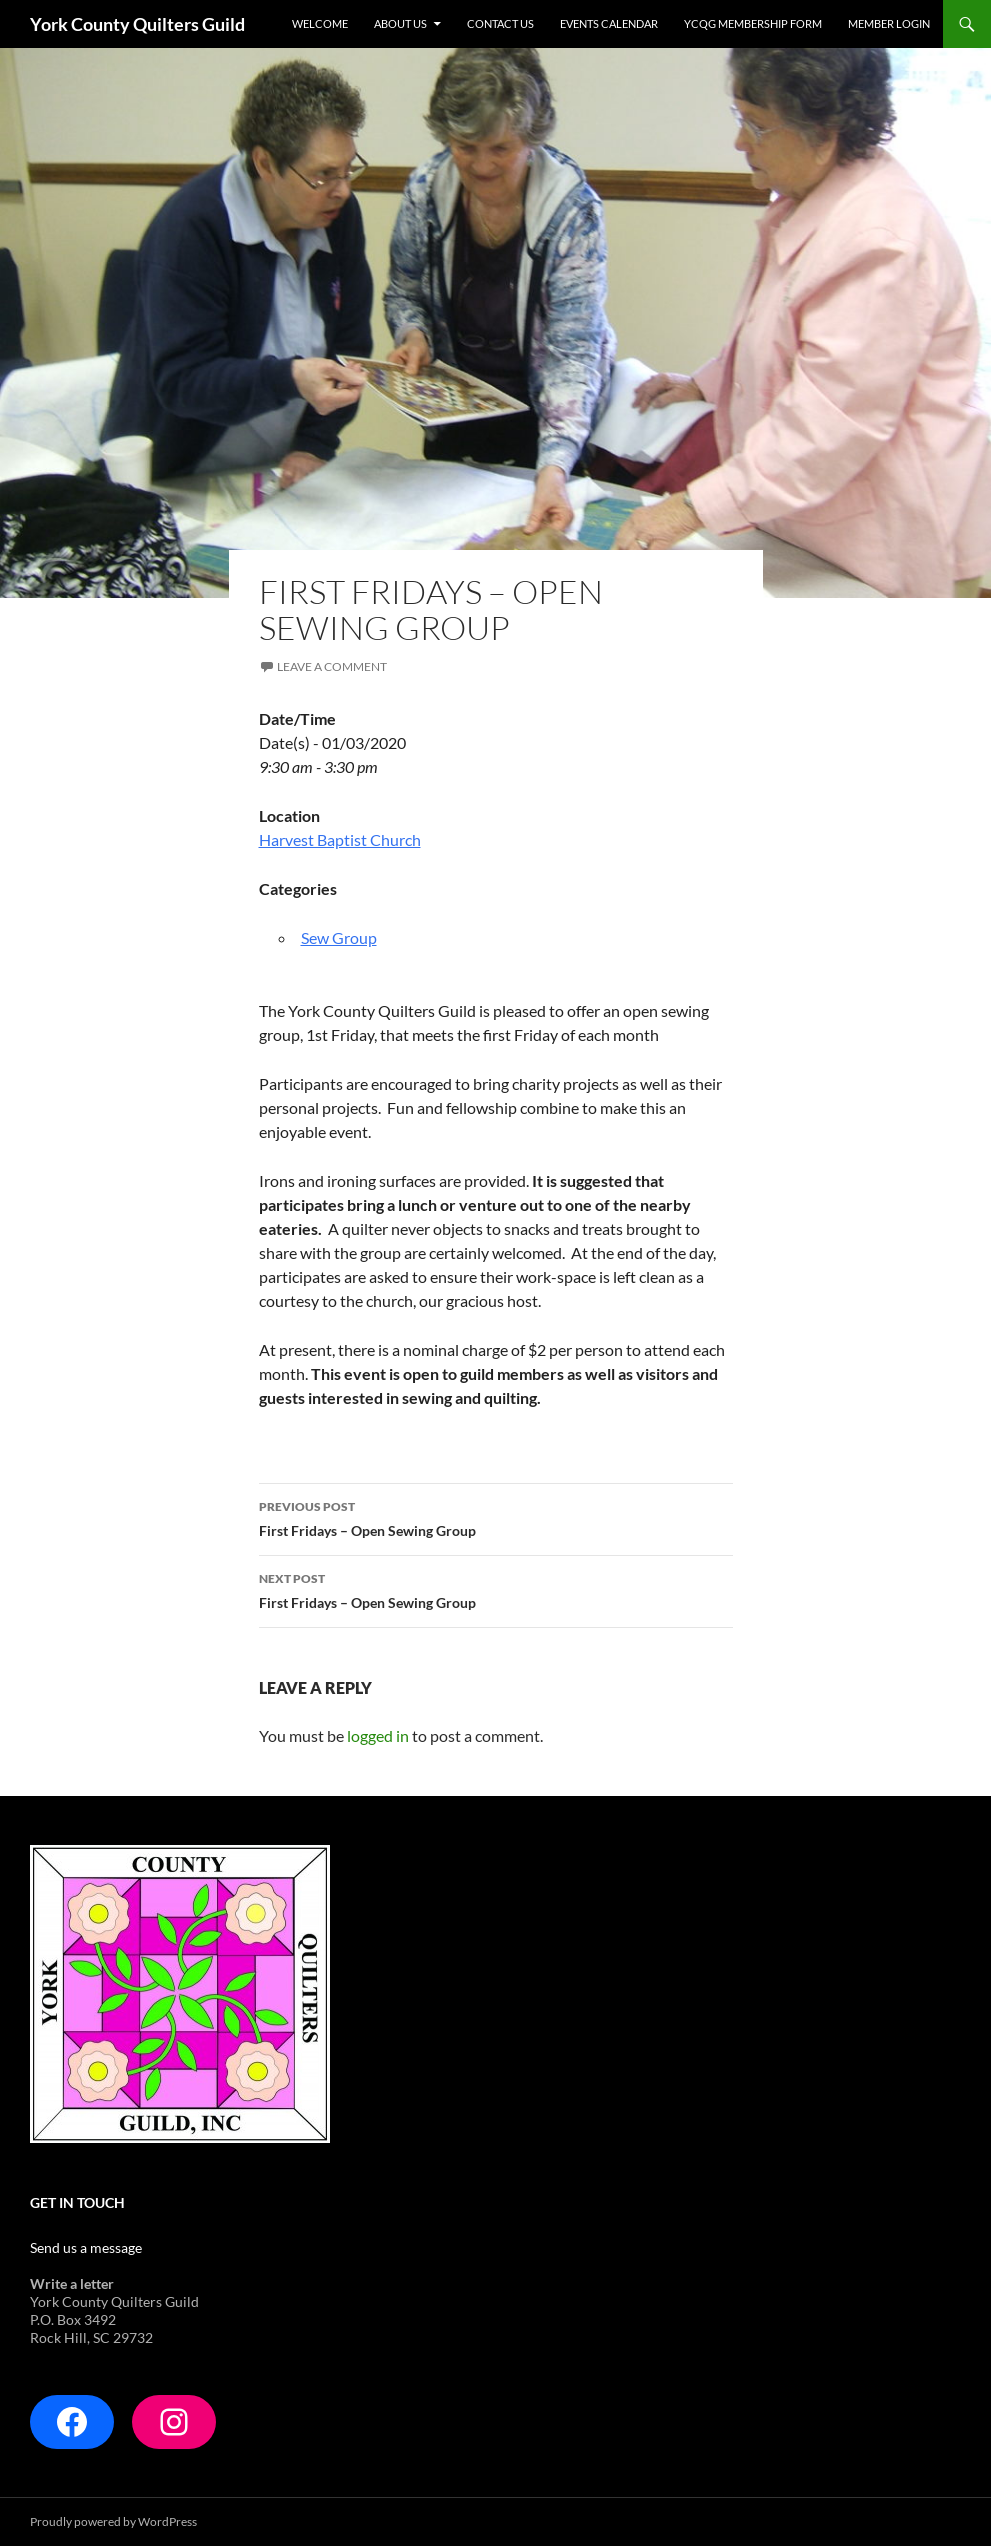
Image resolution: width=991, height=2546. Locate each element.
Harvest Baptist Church (340, 839)
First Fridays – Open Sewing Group (496, 1517)
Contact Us (500, 23)
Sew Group (339, 937)
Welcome (320, 23)
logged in (378, 1735)
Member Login (889, 23)
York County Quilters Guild (137, 24)
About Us (400, 23)
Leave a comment (332, 666)
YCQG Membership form (753, 23)
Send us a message (86, 2247)
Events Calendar (609, 23)
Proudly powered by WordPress (113, 2521)
